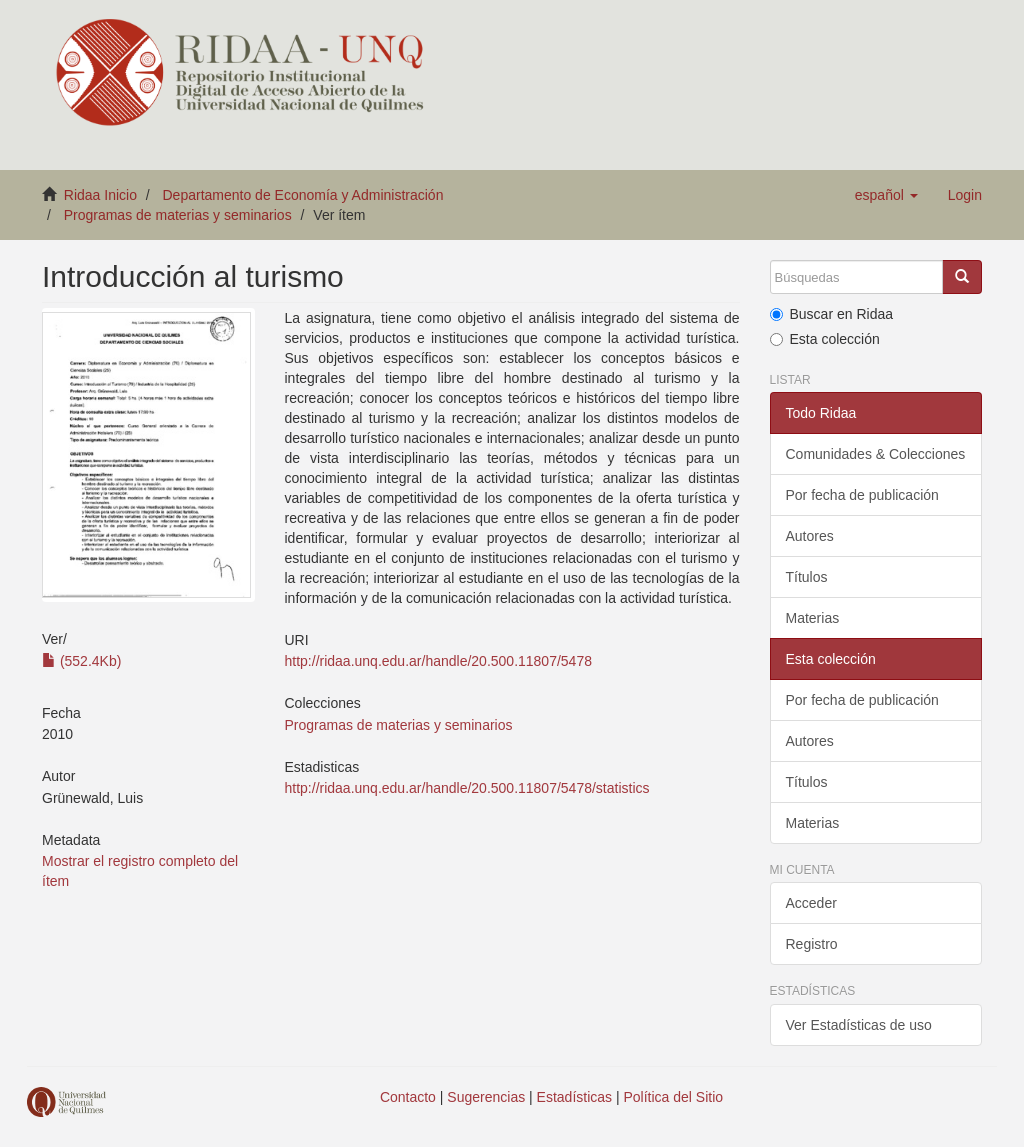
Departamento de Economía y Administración (303, 195)
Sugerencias (486, 1097)
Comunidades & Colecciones (876, 454)
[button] (886, 195)
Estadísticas (574, 1097)
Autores (810, 536)
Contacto (408, 1097)
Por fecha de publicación (862, 495)
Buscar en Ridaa (832, 314)
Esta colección (825, 339)
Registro (812, 944)
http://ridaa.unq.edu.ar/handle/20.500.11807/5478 (438, 661)
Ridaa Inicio (100, 195)
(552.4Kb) (81, 661)
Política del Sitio (674, 1097)
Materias (813, 618)
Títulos (807, 577)
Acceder (811, 903)
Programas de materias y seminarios (178, 215)
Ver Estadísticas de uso (859, 1025)
